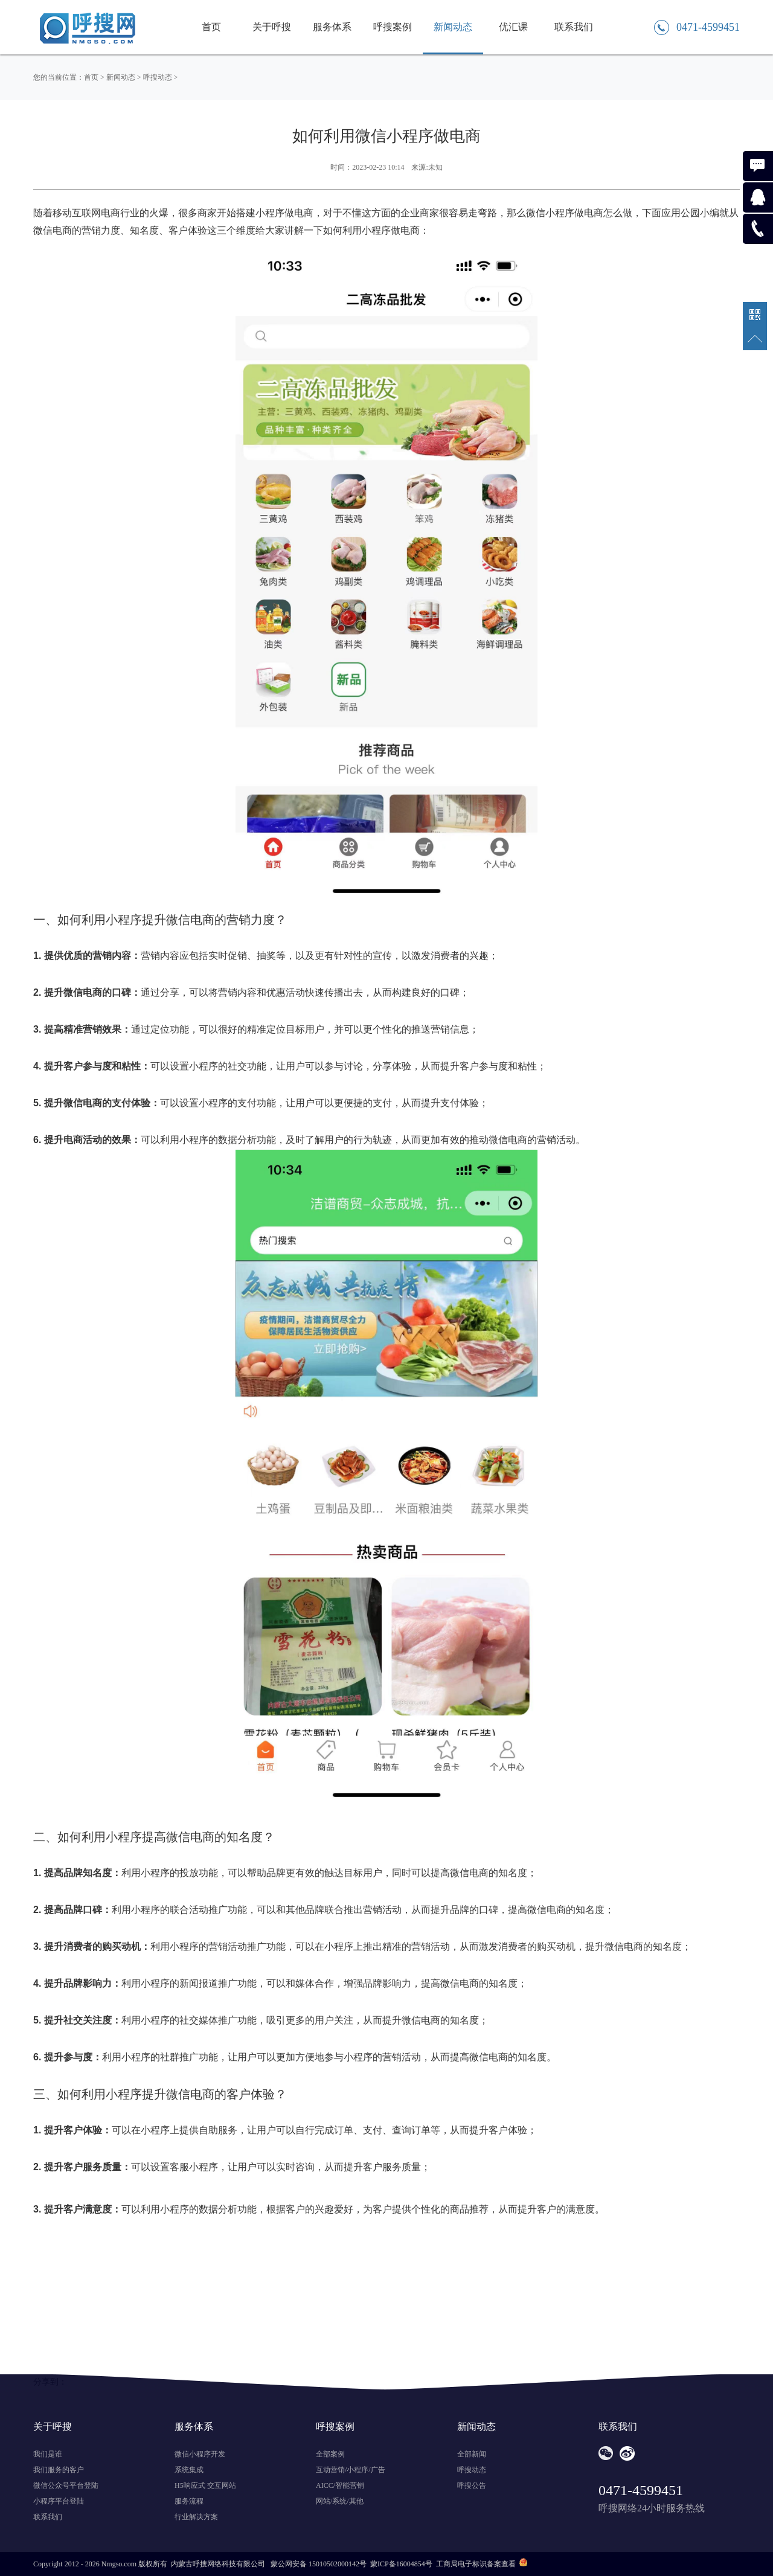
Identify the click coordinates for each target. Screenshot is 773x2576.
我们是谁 (47, 2454)
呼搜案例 (392, 27)
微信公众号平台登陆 (65, 2485)
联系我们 (573, 27)
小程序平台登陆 (58, 2501)
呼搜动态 (157, 77)
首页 (211, 27)
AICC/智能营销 (340, 2485)
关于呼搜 (271, 27)
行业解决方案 (196, 2517)
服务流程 (189, 2501)
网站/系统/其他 (340, 2501)
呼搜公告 (471, 2485)
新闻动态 (453, 27)
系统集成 (189, 2469)
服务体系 (332, 27)
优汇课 (513, 27)
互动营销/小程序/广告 (350, 2469)
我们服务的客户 (58, 2469)
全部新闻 (471, 2454)
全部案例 (330, 2454)
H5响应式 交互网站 (205, 2485)
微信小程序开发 (200, 2454)
